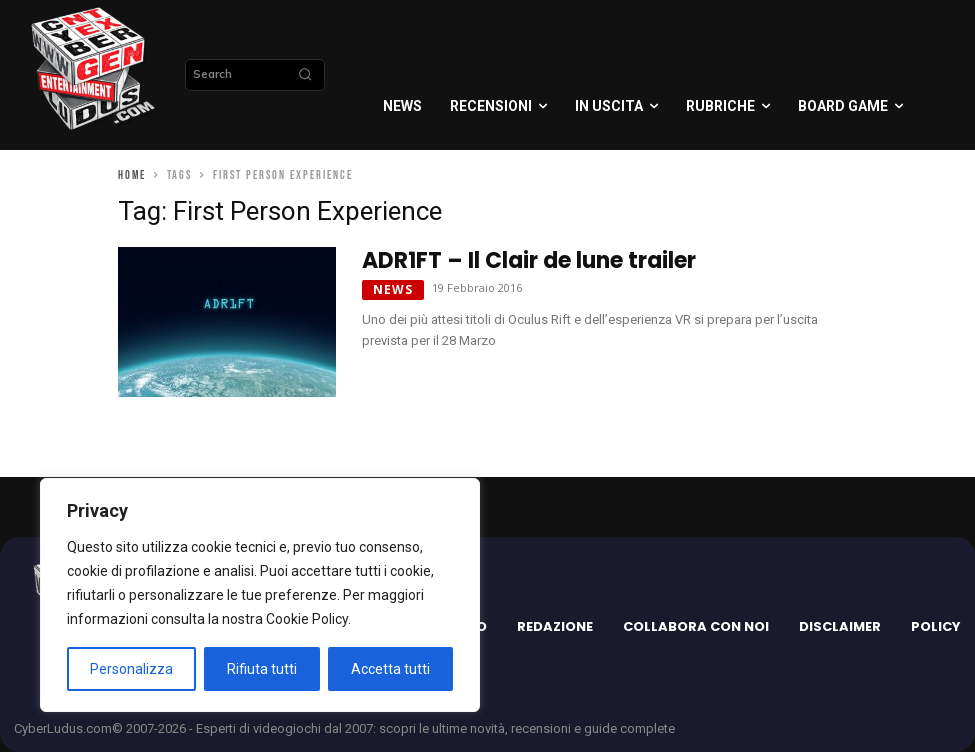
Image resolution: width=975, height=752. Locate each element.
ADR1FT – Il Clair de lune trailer (529, 260)
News (393, 289)
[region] (260, 595)
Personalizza (131, 669)
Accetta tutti (390, 669)
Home (132, 175)
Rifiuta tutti (262, 669)
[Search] (305, 75)
